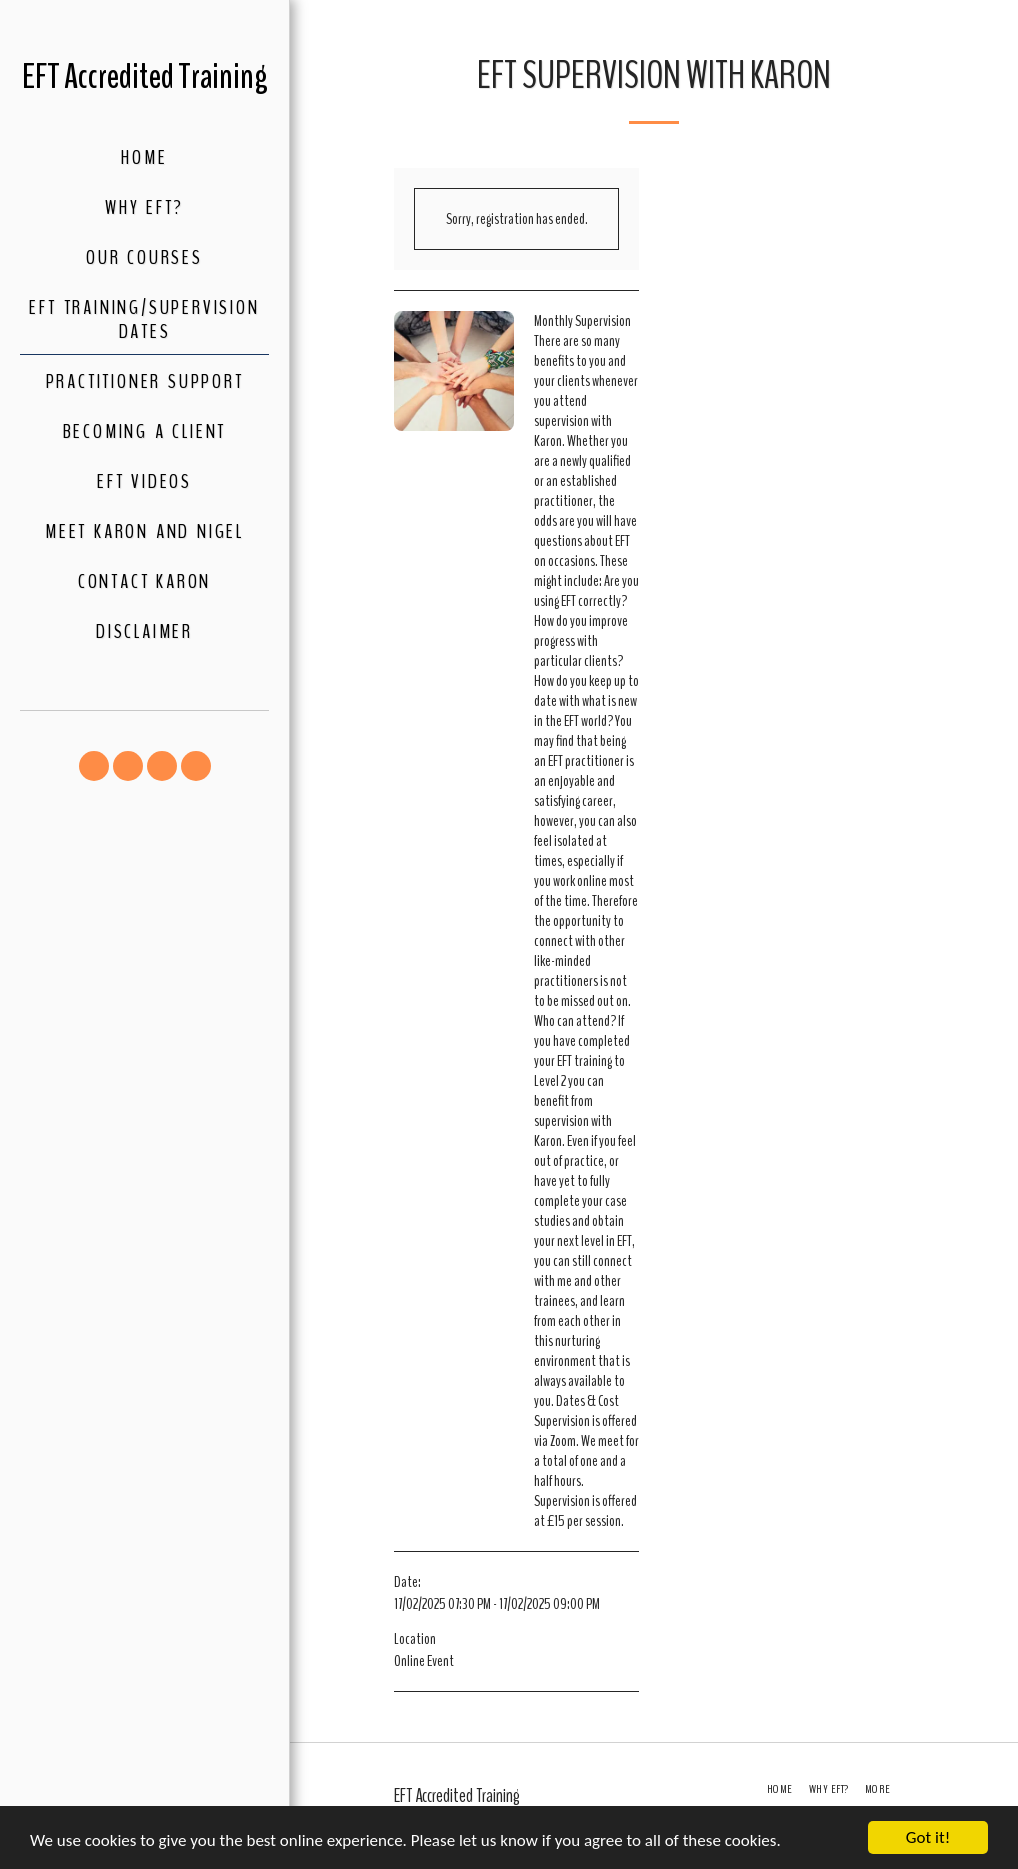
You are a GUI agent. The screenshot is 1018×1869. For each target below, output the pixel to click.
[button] (94, 766)
